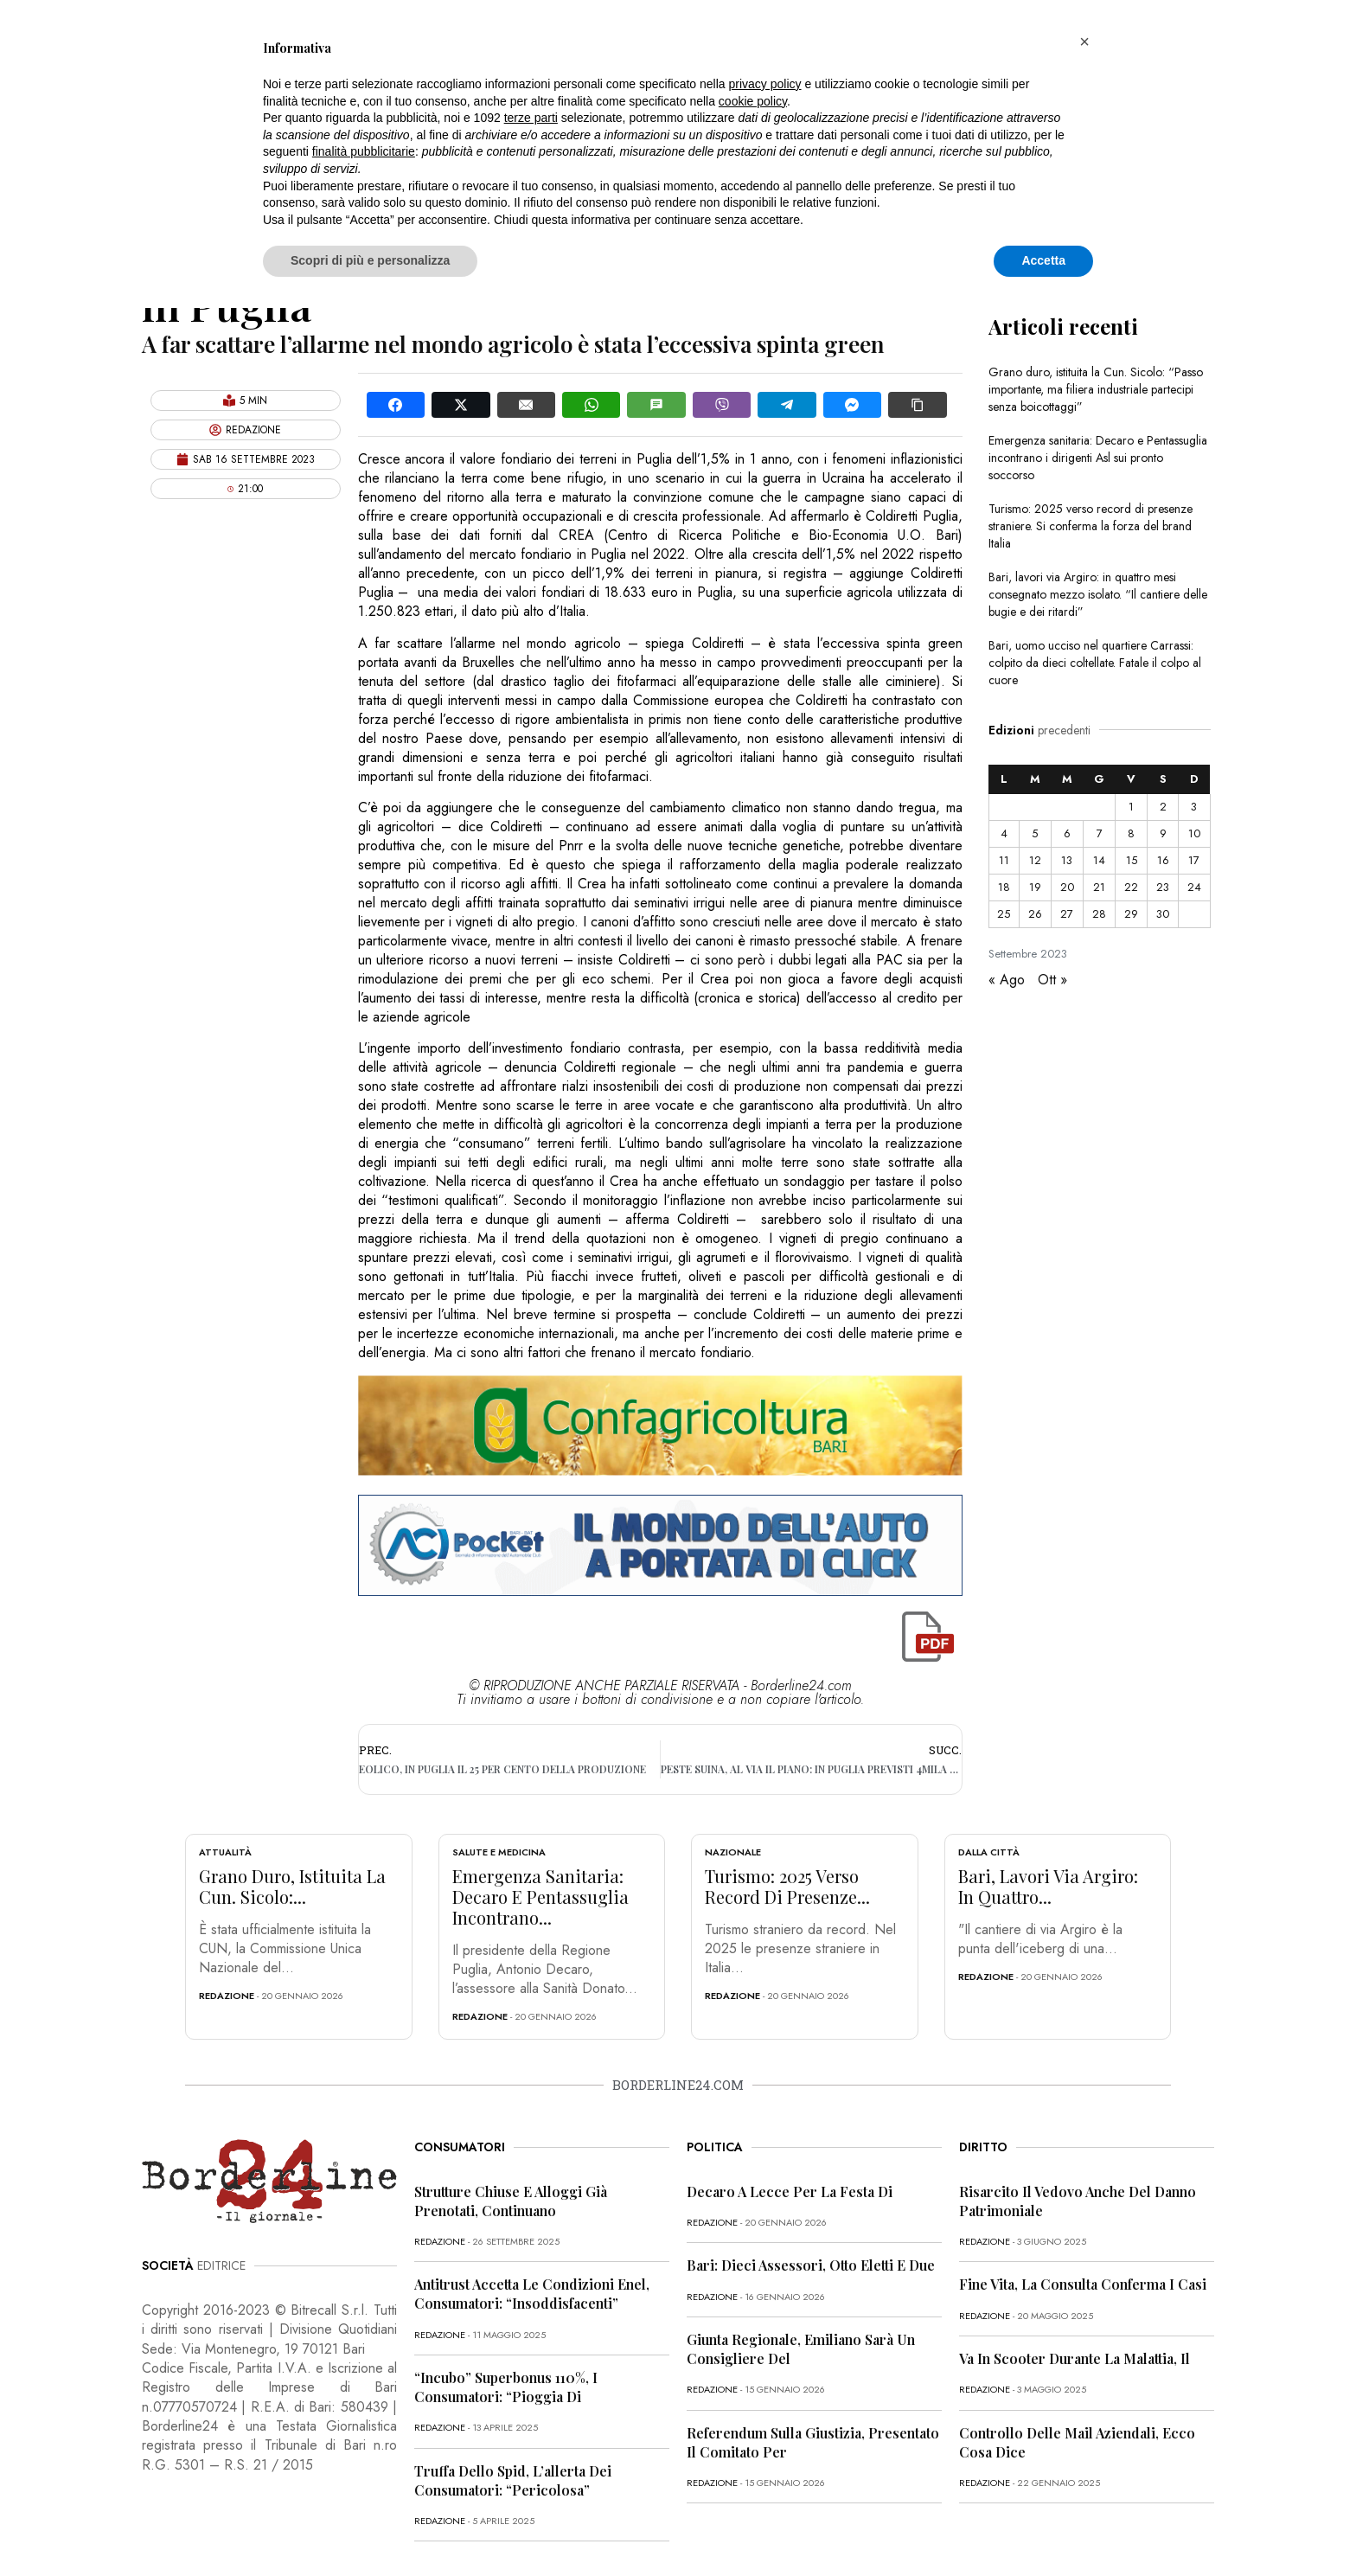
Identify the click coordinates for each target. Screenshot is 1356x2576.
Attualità (225, 1852)
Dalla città (989, 1852)
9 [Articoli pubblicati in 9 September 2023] (1163, 833)
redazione (226, 1995)
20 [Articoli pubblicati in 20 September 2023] (1067, 887)
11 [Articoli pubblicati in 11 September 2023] (1004, 860)
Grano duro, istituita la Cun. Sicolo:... (292, 1886)
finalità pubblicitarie (363, 151)
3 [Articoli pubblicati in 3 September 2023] (1194, 806)
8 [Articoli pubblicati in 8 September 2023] (1131, 833)
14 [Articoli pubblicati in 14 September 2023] (1099, 860)
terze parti (531, 118)
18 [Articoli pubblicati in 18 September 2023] (1004, 887)
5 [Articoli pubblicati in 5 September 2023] (1035, 833)
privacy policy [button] (765, 84)
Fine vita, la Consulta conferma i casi (1082, 2284)
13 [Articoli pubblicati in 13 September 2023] (1066, 860)
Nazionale (733, 1852)
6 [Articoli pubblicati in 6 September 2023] (1067, 833)
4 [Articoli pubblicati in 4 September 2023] (1004, 833)
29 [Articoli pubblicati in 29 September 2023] (1131, 914)
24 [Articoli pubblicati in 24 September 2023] (1194, 887)
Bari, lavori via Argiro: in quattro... (1048, 1886)
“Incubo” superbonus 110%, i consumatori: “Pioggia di (506, 2387)
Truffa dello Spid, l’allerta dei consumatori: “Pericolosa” (512, 2480)
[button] (1084, 41)
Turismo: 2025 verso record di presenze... (787, 1886)
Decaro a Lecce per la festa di (789, 2191)
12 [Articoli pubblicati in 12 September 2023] (1035, 860)
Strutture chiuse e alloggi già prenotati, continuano (510, 2201)
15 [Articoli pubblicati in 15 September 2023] (1131, 860)
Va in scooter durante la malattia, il (1074, 2358)
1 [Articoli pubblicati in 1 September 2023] (1131, 806)
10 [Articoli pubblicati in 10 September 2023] (1194, 833)
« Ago (1006, 980)
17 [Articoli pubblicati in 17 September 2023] (1193, 860)
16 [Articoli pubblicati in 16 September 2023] (1163, 860)
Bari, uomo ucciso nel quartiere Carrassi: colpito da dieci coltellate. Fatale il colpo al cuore (1094, 663)
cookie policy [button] (753, 101)
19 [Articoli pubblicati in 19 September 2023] (1035, 887)
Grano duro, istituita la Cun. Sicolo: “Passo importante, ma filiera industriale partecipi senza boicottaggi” (1095, 389)
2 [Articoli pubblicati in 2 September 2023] (1163, 806)
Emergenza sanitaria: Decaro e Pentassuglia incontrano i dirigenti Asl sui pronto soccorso (1097, 458)
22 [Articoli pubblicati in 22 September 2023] (1131, 887)
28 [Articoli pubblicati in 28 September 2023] (1099, 914)
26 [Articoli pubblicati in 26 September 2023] (1035, 914)
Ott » (1052, 980)
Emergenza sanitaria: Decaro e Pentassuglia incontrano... (540, 1896)
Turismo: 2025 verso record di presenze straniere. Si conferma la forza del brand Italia (1090, 526)
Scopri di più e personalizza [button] (370, 260)
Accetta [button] (1043, 260)
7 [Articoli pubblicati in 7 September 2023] (1100, 833)
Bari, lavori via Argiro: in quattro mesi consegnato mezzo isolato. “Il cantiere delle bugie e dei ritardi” (1097, 594)
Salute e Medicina (499, 1852)
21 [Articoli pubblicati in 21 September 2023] (1099, 887)
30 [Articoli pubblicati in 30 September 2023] (1162, 914)
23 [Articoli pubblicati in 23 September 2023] (1162, 887)
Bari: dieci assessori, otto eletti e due (811, 2265)
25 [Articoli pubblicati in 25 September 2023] (1003, 914)
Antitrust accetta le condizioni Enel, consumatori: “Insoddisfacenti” (531, 2293)
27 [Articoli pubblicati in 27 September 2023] (1066, 914)
